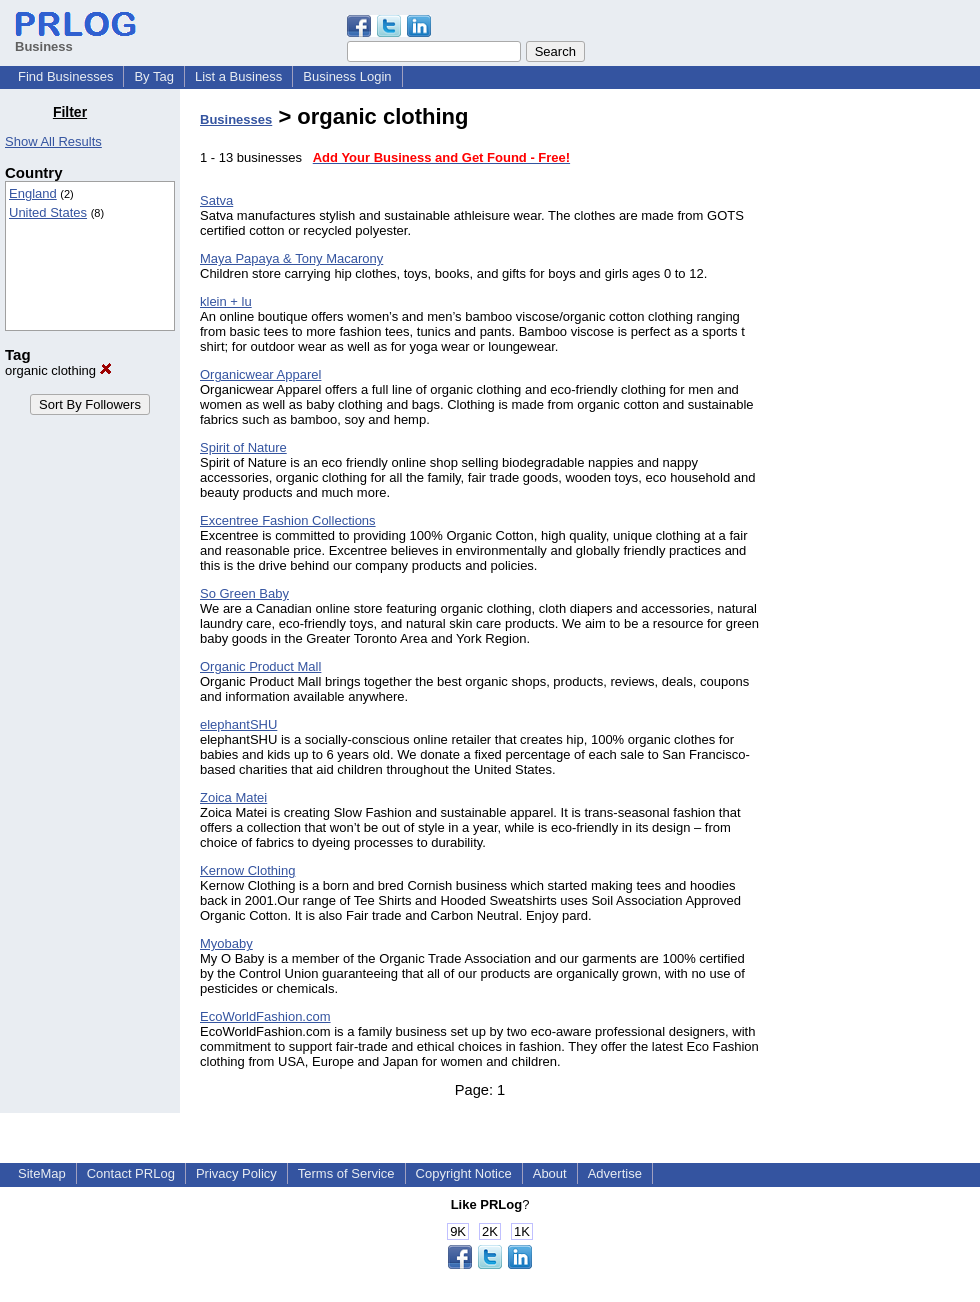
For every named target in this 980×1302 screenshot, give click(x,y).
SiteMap (42, 1173)
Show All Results (53, 141)
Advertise (615, 1173)
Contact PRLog (131, 1173)
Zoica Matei (233, 797)
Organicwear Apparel (260, 374)
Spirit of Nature (243, 447)
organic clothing (58, 370)
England (33, 193)
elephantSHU (238, 724)
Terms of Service (346, 1173)
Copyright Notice (464, 1173)
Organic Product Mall (260, 666)
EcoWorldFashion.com (265, 1016)
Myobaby (226, 943)
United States (48, 212)
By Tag (154, 76)
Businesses (236, 119)
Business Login (347, 76)
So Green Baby (244, 593)
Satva (216, 200)
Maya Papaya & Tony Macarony (291, 258)
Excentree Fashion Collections (288, 520)
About (550, 1173)
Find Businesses (65, 76)
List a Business (238, 76)
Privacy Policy (236, 1173)
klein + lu (226, 301)
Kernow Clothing (247, 870)
